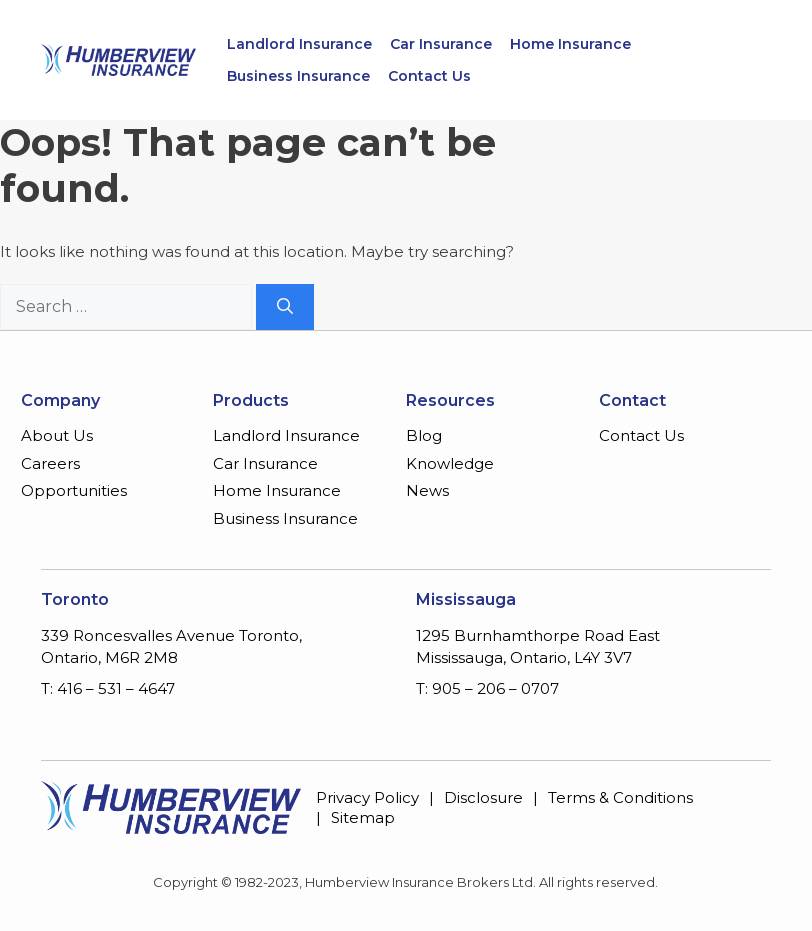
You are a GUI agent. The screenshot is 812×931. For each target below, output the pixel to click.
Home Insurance (570, 44)
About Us (57, 435)
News (427, 490)
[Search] (285, 307)
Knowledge (450, 463)
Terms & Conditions (620, 797)
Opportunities (74, 490)
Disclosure (483, 797)
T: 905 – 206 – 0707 (487, 688)
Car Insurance (441, 44)
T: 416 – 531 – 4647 (108, 688)
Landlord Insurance (299, 44)
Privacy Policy (367, 797)
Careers (50, 463)
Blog (424, 435)
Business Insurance (298, 76)
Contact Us (429, 76)
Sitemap (363, 817)
